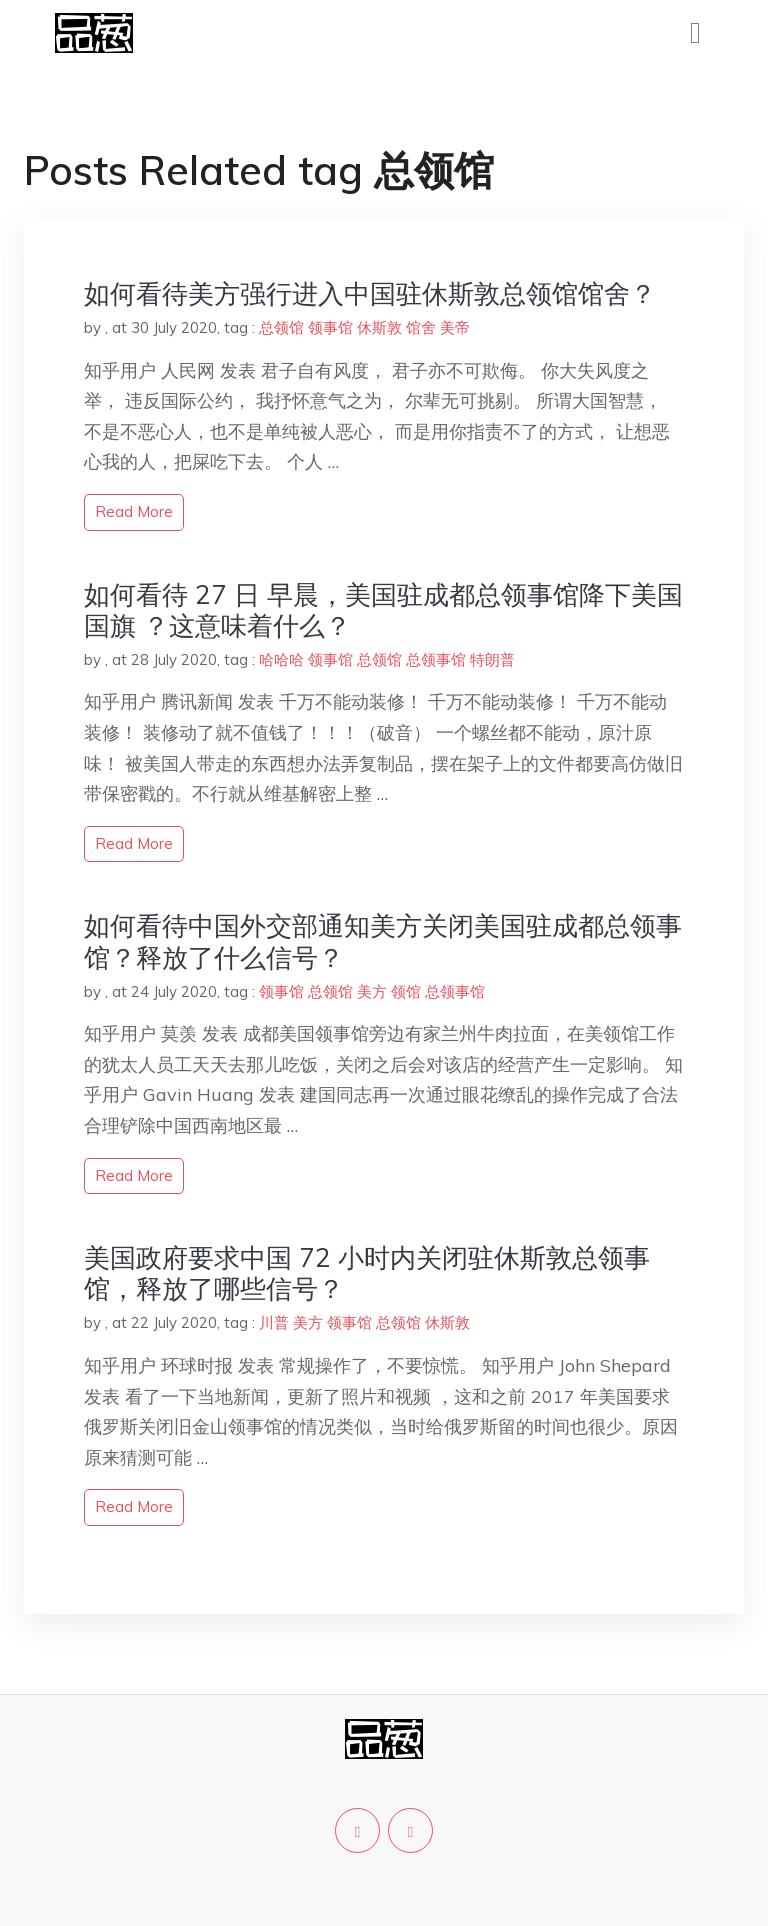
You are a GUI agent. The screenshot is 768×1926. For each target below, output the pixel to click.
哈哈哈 (281, 659)
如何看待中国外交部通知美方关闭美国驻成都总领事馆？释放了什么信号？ (383, 941)
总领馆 (281, 327)
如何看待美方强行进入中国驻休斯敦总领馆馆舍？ (370, 293)
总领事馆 (436, 659)
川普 (274, 1322)
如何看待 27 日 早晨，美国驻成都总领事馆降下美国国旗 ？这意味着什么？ (383, 610)
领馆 (406, 991)
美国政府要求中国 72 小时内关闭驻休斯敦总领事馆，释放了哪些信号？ (367, 1273)
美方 (372, 991)
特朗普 (492, 659)
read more (134, 511)
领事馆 (330, 327)
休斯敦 (379, 327)
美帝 (455, 327)
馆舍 (421, 327)
